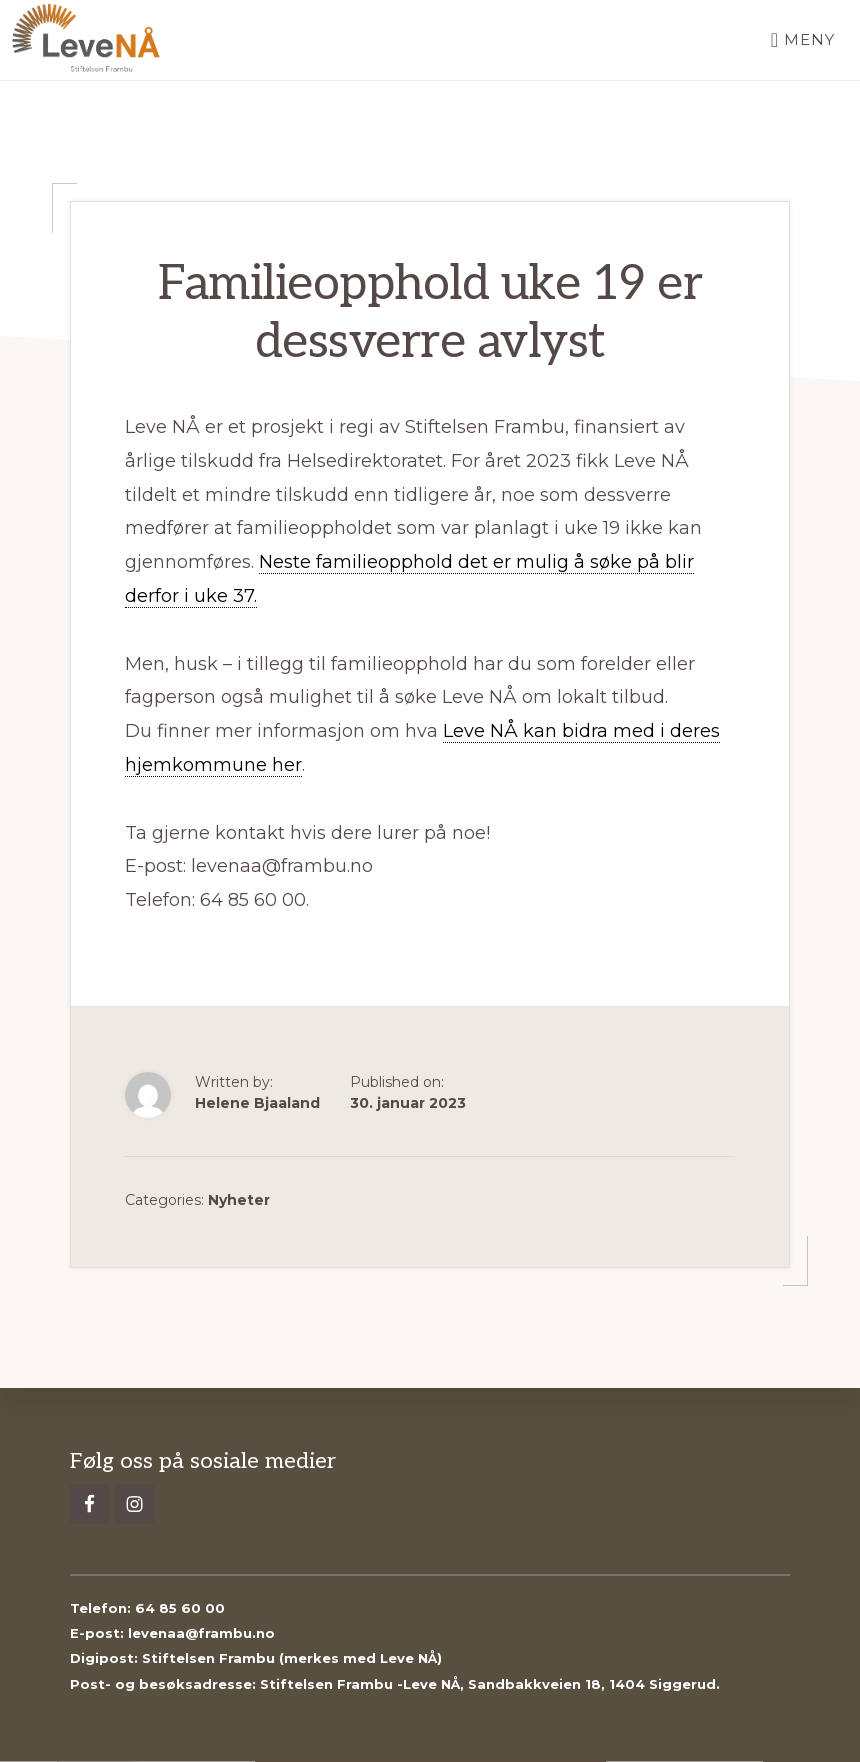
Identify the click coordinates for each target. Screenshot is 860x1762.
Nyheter (239, 1200)
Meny (809, 39)
